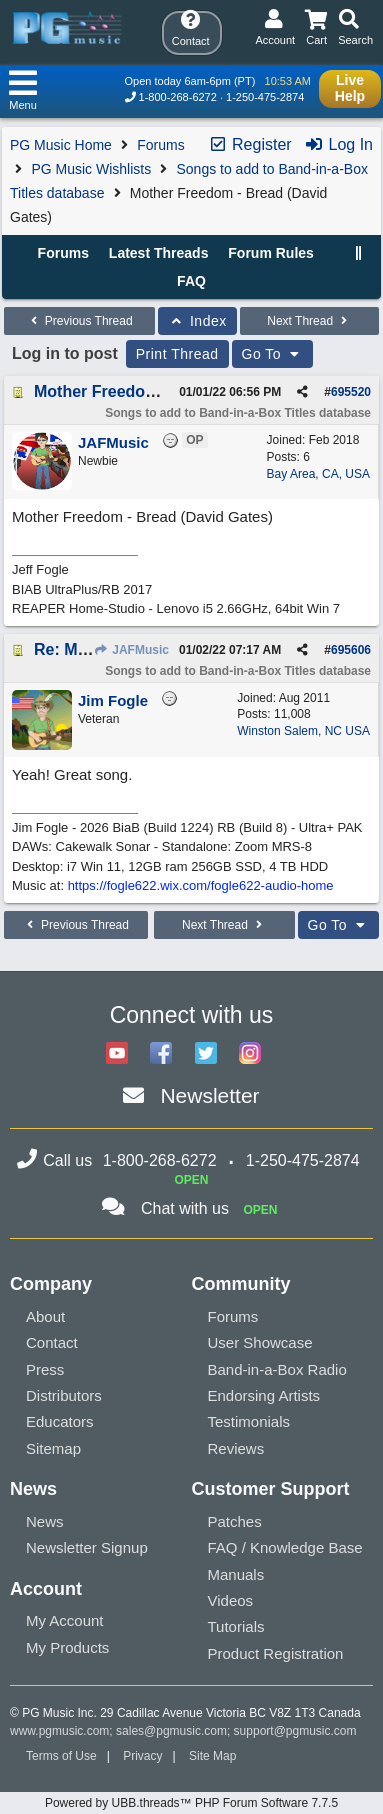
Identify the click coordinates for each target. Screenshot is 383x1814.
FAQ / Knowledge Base (285, 1547)
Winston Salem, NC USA (303, 731)
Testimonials (249, 1421)
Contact (52, 1342)
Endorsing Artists (264, 1395)
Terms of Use (61, 1756)
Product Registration (276, 1653)
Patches (235, 1521)
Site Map (212, 1756)
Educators (60, 1421)
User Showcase (260, 1342)
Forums (160, 145)
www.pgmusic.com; (61, 1731)
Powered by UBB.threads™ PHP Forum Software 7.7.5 (191, 1803)
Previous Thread (79, 321)
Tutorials (236, 1626)
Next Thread (309, 321)
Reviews (236, 1448)
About (45, 1316)
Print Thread (177, 354)
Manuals (236, 1574)
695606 (351, 650)
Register (250, 144)
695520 (351, 392)
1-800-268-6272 (178, 97)
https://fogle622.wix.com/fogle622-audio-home (201, 885)
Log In (338, 144)
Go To (273, 354)
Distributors (64, 1395)
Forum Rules (271, 253)
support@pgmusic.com (295, 1731)
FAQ (191, 281)
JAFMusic (131, 650)
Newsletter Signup (87, 1547)
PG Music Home (61, 145)
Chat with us (185, 1208)
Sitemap (53, 1448)
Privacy (142, 1756)
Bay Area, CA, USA (318, 474)
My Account (65, 1620)
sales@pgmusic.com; (175, 1731)
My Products (67, 1647)
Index (197, 321)
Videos (231, 1600)
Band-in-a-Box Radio (277, 1369)
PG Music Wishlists (91, 169)
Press (45, 1369)
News (45, 1521)
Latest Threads (159, 253)
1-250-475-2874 (265, 97)
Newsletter (209, 1095)
